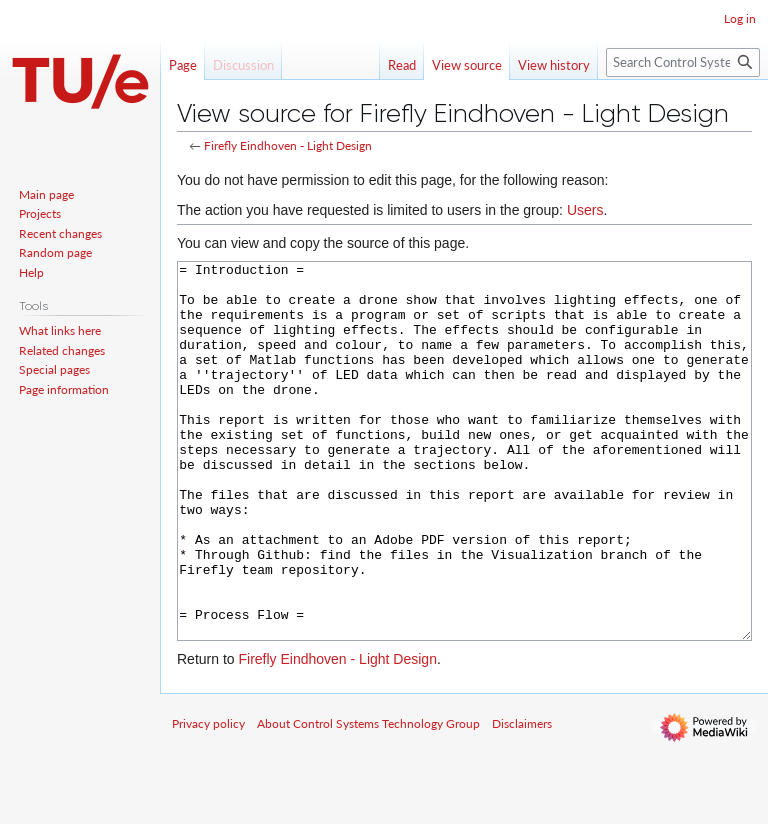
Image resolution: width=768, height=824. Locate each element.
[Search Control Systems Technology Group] (683, 62)
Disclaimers (522, 798)
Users (585, 210)
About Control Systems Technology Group (368, 798)
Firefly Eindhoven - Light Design (288, 145)
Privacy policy (208, 798)
